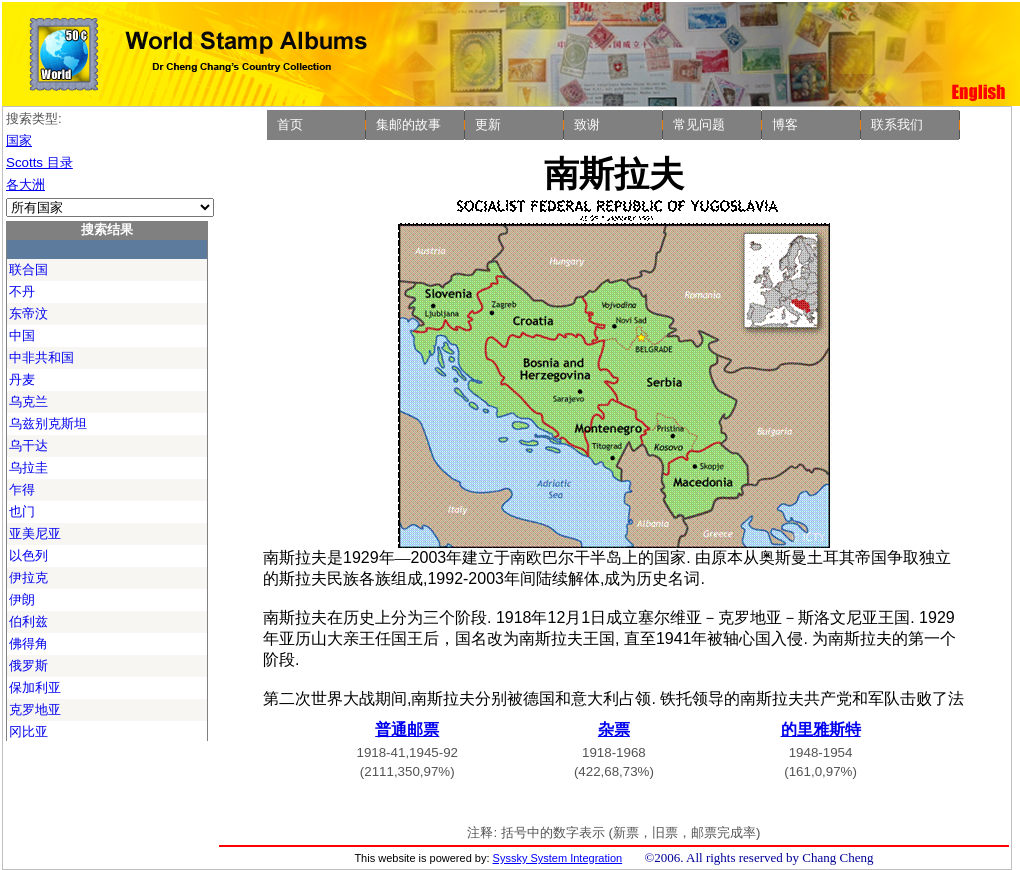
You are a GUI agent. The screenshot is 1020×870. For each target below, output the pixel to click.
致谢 (587, 124)
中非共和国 (41, 357)
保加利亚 (35, 687)
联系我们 (897, 124)
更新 (488, 124)
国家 (19, 140)
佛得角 (28, 643)
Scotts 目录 (39, 162)
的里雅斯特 (821, 729)
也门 (22, 511)
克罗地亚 (35, 709)
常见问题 (699, 124)
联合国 (28, 269)
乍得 (22, 489)
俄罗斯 (28, 665)
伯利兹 (28, 621)
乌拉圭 (28, 467)
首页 (290, 124)
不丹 (22, 291)
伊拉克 (28, 577)
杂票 (614, 729)
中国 (22, 335)
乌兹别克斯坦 (48, 423)
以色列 (28, 555)
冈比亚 (28, 731)
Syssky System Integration (558, 858)
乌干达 (28, 445)
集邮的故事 (408, 124)
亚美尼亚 (35, 533)
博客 (785, 124)
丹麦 (22, 379)
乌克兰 (28, 401)
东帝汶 (28, 313)
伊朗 (22, 599)
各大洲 (25, 184)
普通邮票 (407, 729)
